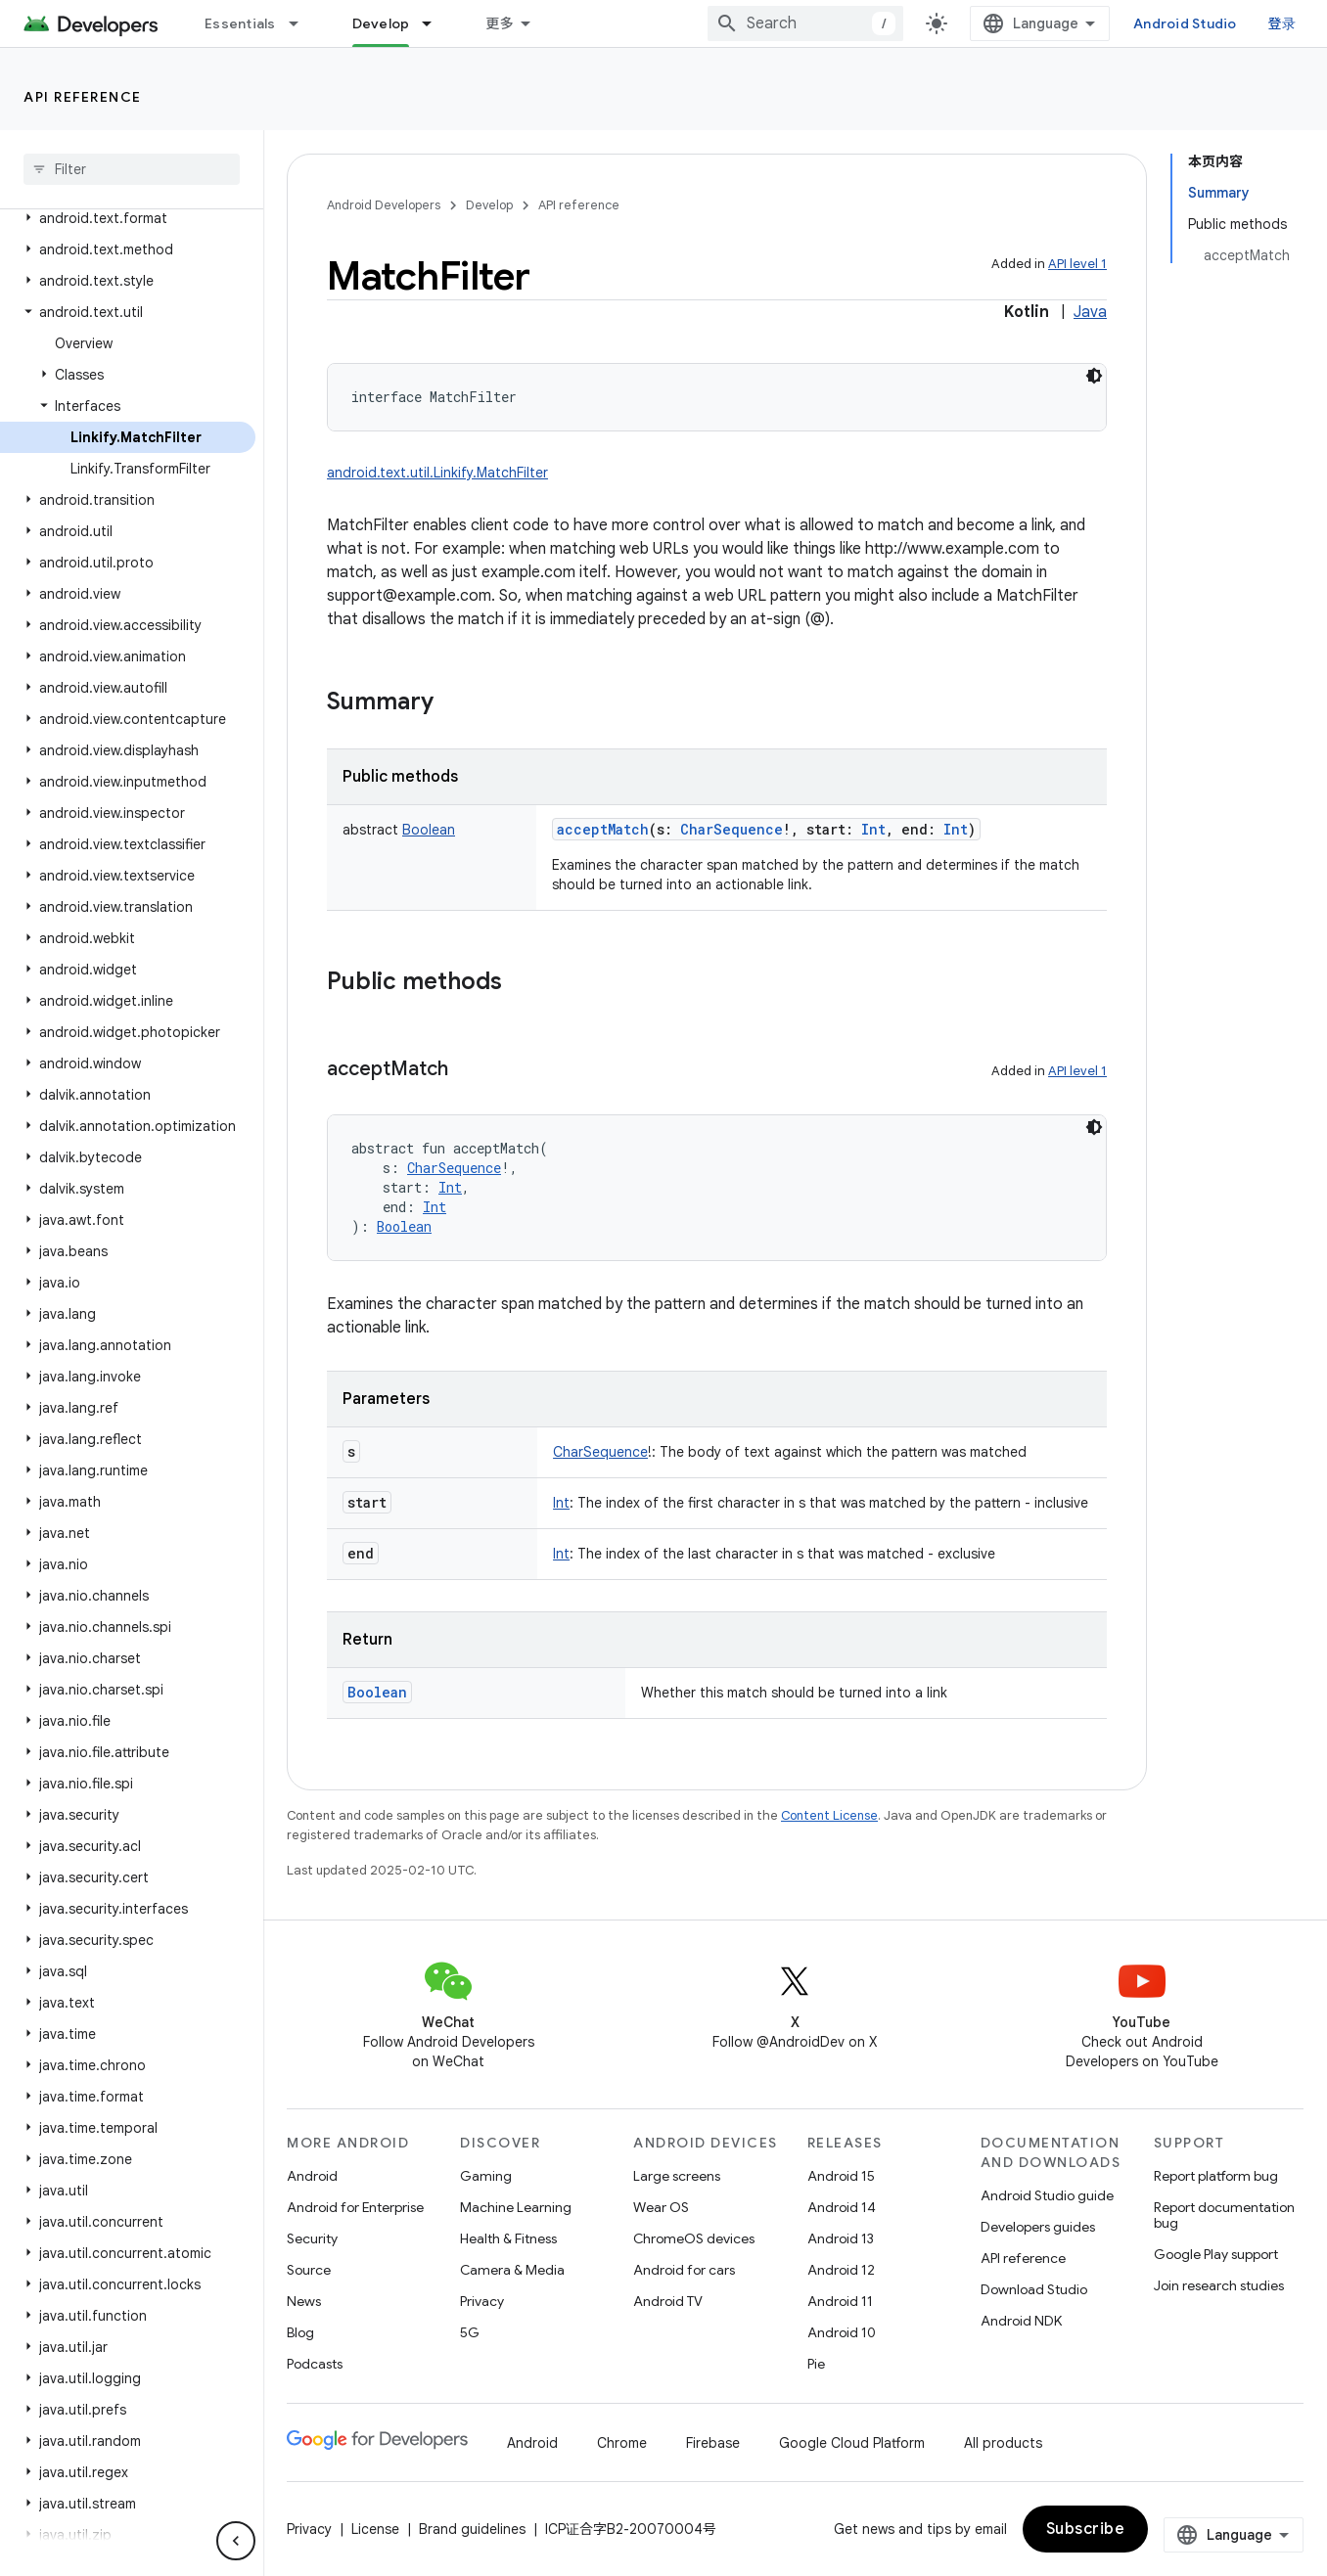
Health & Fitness (508, 2238)
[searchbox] (131, 169)
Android (312, 2176)
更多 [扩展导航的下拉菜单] (499, 23)
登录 (1282, 23)
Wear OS (661, 2207)
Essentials (240, 23)
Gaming (486, 2176)
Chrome (622, 2443)
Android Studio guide (1047, 2195)
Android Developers (383, 205)
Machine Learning (516, 2207)
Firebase (713, 2443)
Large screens (676, 2176)
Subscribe (1085, 2529)
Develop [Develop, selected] (381, 23)
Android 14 (841, 2207)
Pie (816, 2364)
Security (312, 2238)
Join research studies (1219, 2285)
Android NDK (1021, 2320)
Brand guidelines (472, 2529)
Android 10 (841, 2332)
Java (1090, 312)
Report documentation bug (1224, 2215)
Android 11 (840, 2301)
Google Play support (1216, 2254)
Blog (300, 2332)
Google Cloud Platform (852, 2443)
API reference (82, 97)
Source (309, 2270)
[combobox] (805, 23)
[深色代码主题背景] (1094, 375)
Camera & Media (512, 2270)
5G (470, 2332)
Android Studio (1185, 23)
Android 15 (841, 2176)
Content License (829, 1815)
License (375, 2529)
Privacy (482, 2301)
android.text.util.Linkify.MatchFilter (437, 472)
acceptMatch (603, 829)
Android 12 (841, 2270)
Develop (489, 205)
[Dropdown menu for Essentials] (302, 23)
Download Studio (1034, 2289)
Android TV (668, 2301)
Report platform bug (1216, 2176)
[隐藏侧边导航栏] (235, 2540)
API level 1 (1077, 263)
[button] (127, 218)
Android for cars (684, 2270)
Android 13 (840, 2238)
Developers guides (1038, 2227)
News (304, 2301)
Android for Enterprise (355, 2207)
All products (1003, 2443)
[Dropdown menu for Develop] (435, 23)
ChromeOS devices (694, 2238)
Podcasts (315, 2364)
